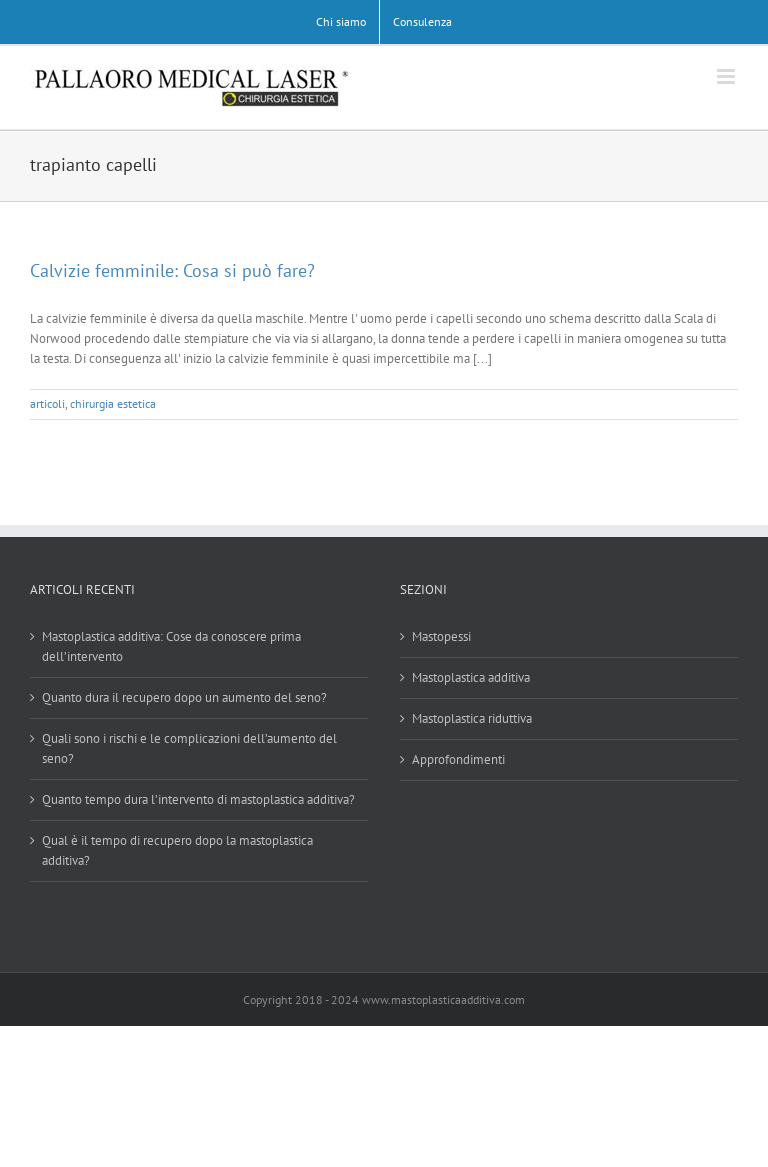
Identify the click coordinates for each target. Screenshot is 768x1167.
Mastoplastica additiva (471, 677)
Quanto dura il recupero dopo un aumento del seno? (184, 697)
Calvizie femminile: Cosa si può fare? (172, 270)
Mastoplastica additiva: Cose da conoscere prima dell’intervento (171, 646)
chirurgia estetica (113, 403)
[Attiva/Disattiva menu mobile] (727, 76)
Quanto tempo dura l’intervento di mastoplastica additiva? (198, 799)
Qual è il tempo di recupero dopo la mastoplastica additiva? (177, 850)
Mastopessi (441, 636)
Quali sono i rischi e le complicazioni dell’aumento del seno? (189, 748)
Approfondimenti (458, 759)
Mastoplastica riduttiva (472, 718)
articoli (47, 403)
